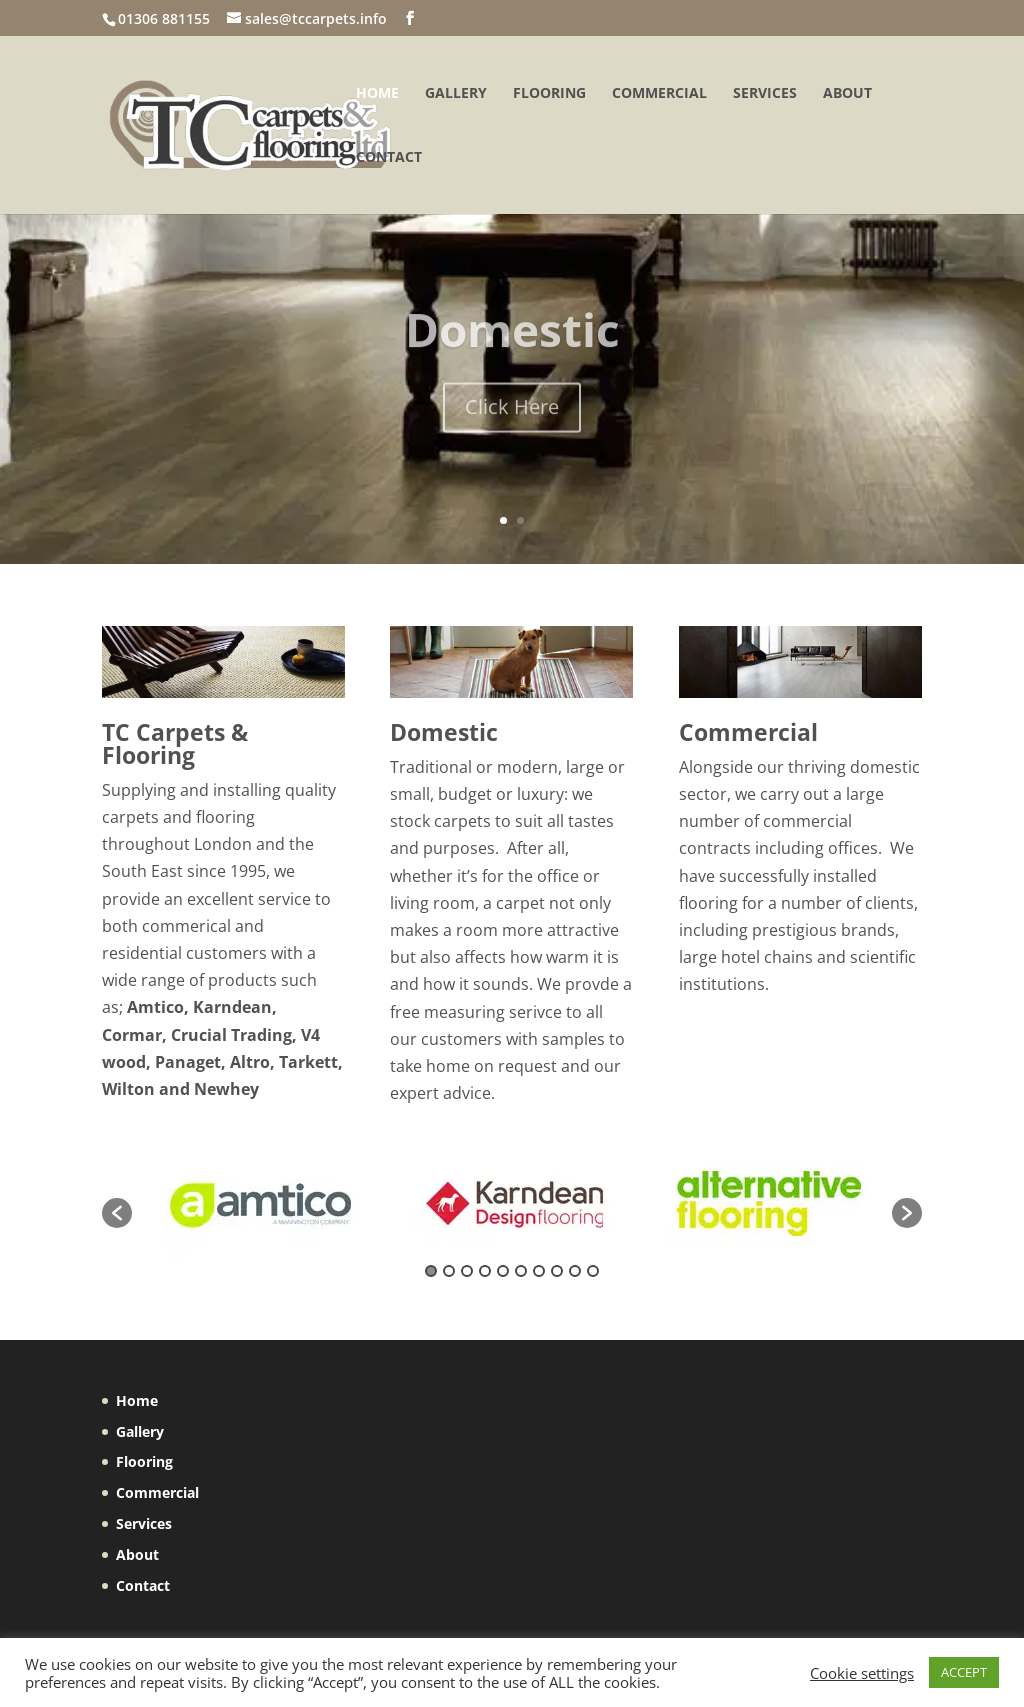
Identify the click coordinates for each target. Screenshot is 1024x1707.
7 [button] (539, 1271)
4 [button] (485, 1271)
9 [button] (575, 1271)
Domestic (512, 348)
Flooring (549, 94)
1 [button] (431, 1271)
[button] (117, 1213)
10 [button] (593, 1271)
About (847, 94)
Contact (389, 158)
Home (377, 94)
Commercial (659, 94)
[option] (259, 1203)
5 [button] (503, 1271)
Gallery (456, 94)
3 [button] (467, 1271)
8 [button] (557, 1271)
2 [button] (449, 1271)
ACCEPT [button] (964, 1672)
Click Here (512, 425)
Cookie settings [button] (862, 1673)
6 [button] (521, 1271)
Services (765, 94)
